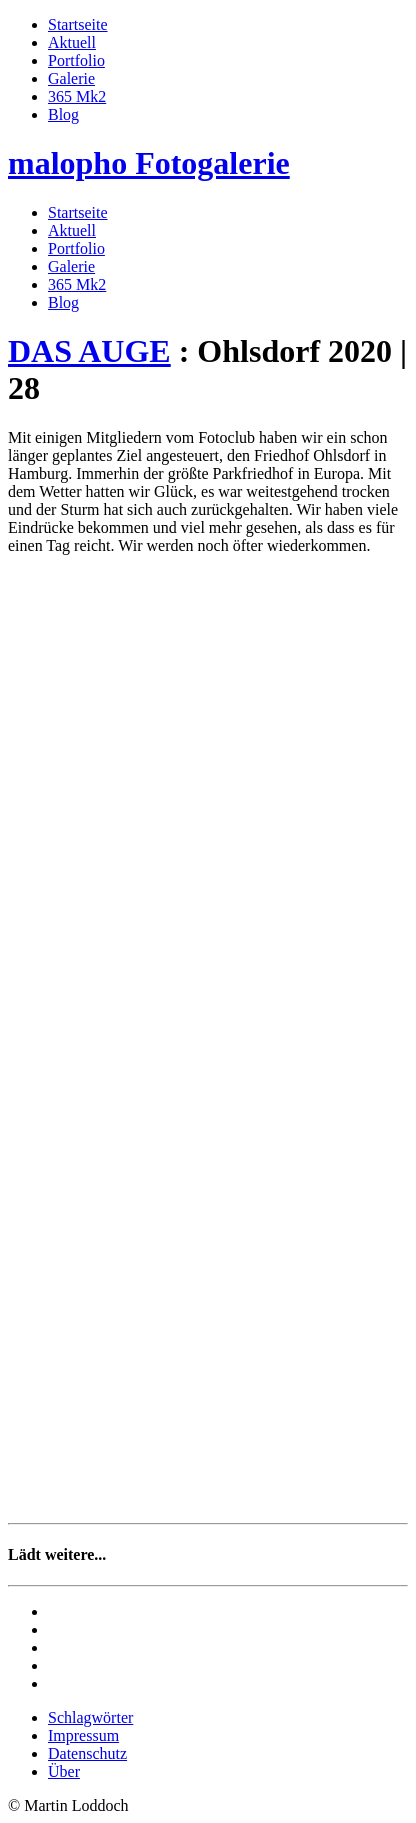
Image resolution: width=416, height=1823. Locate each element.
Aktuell (72, 42)
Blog (63, 114)
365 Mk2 (77, 96)
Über (64, 1771)
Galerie (71, 78)
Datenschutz (87, 1753)
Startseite (78, 24)
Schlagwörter (90, 1717)
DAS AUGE (89, 351)
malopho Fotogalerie (149, 163)
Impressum (83, 1735)
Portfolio (76, 60)
